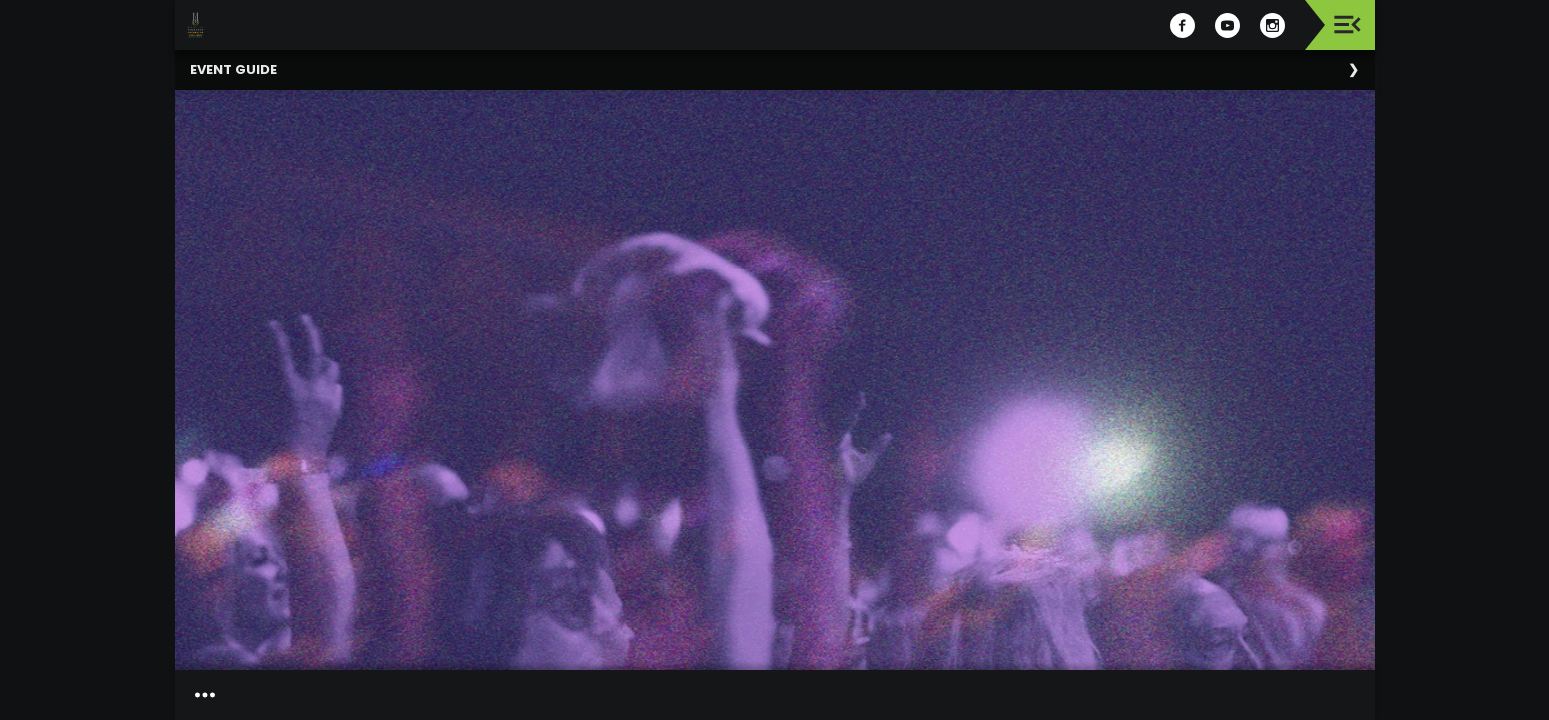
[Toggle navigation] (1347, 24)
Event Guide (233, 69)
